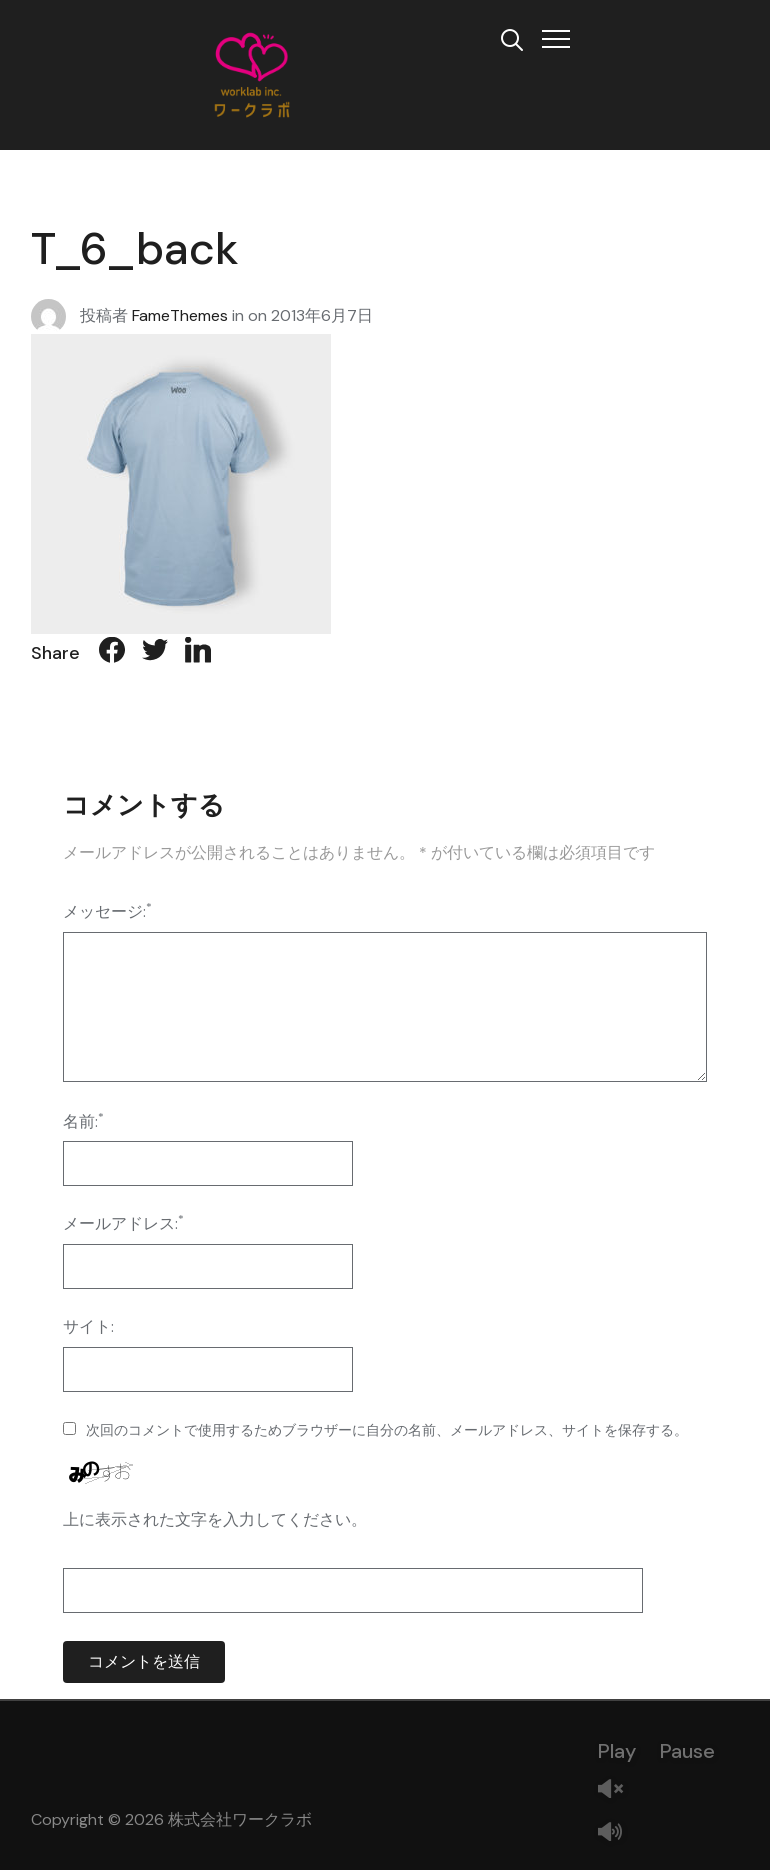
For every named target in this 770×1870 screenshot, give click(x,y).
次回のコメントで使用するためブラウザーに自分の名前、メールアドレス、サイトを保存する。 (387, 1430)
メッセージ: (107, 910)
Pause (687, 1751)
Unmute (618, 1790)
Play (617, 1751)
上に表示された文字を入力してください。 (215, 1519)
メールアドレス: (123, 1222)
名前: (83, 1120)
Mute (618, 1833)
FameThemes (180, 314)
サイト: (88, 1326)
